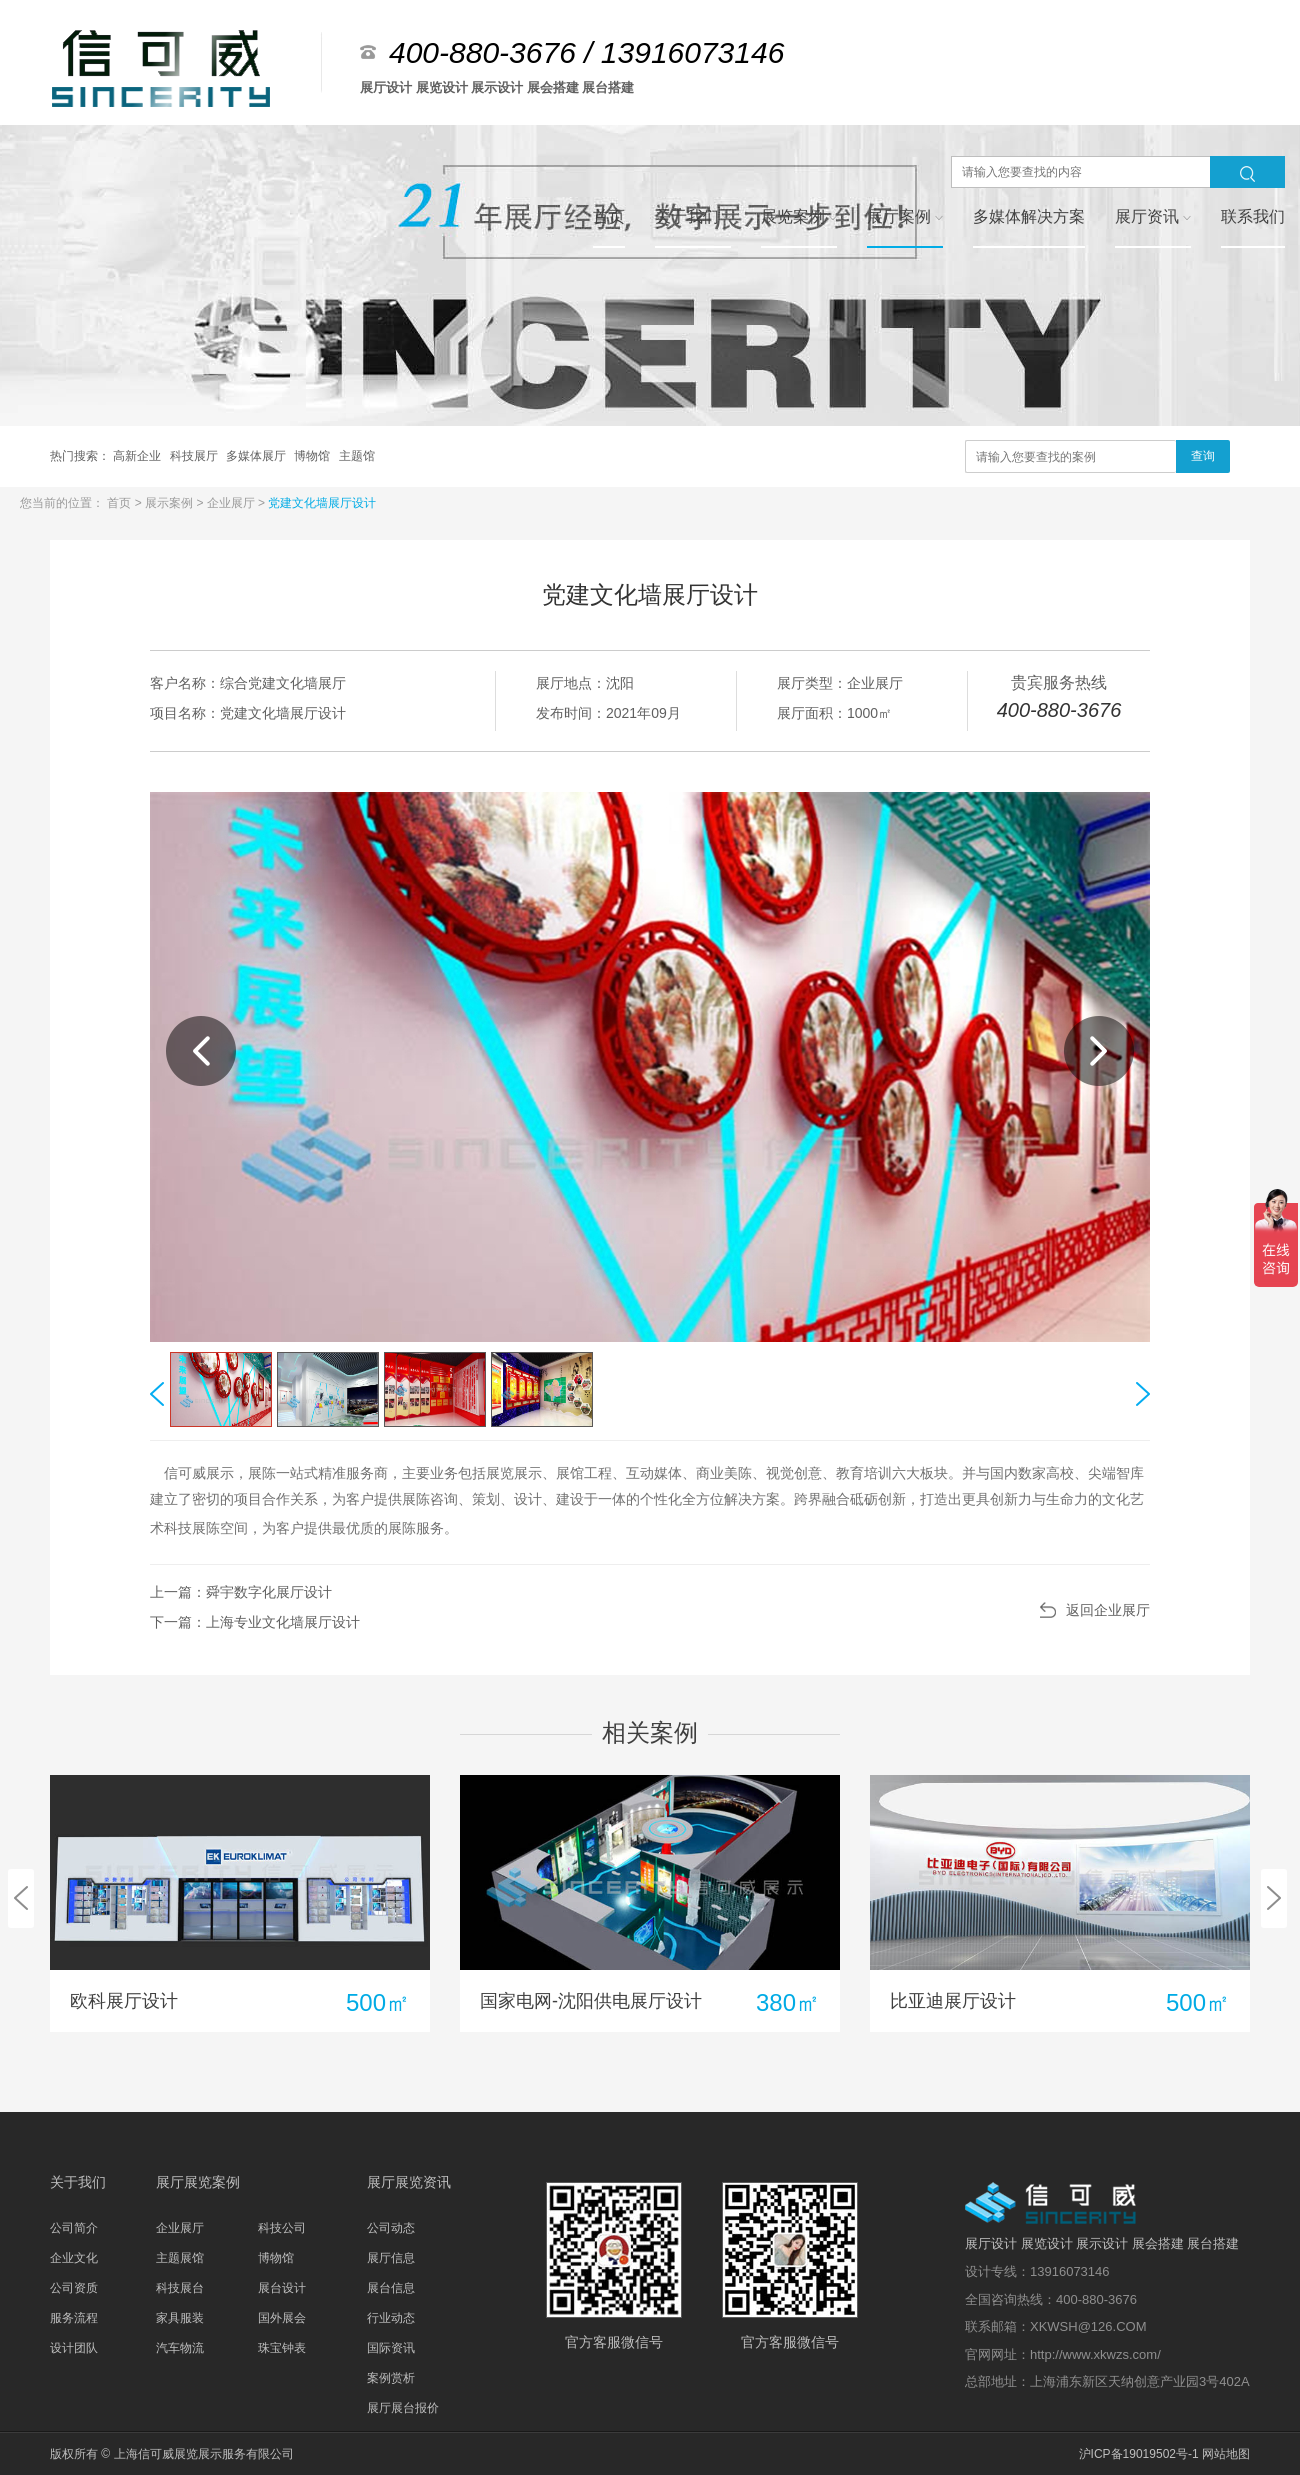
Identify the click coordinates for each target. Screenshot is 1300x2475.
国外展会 (282, 2318)
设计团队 (74, 2348)
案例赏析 (391, 2378)
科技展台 (180, 2288)
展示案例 (170, 503)
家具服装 (180, 2318)
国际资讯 (391, 2348)
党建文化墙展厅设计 (322, 503)
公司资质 (74, 2288)
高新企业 (138, 456)
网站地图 (1226, 2454)
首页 (120, 503)
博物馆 (313, 456)
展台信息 (391, 2288)
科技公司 (282, 2228)
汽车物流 (180, 2348)
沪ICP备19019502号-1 (1139, 2454)
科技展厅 (195, 456)
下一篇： (255, 1622)
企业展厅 (232, 503)
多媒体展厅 (257, 456)
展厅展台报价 (403, 2408)
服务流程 (74, 2318)
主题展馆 (180, 2258)
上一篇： (241, 1592)
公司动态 (391, 2228)
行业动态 (391, 2318)
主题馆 (357, 456)
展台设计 (282, 2288)
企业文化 (74, 2258)
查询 (1203, 456)
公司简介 (74, 2228)
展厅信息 (391, 2258)
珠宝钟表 (282, 2348)
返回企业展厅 (1108, 1610)
